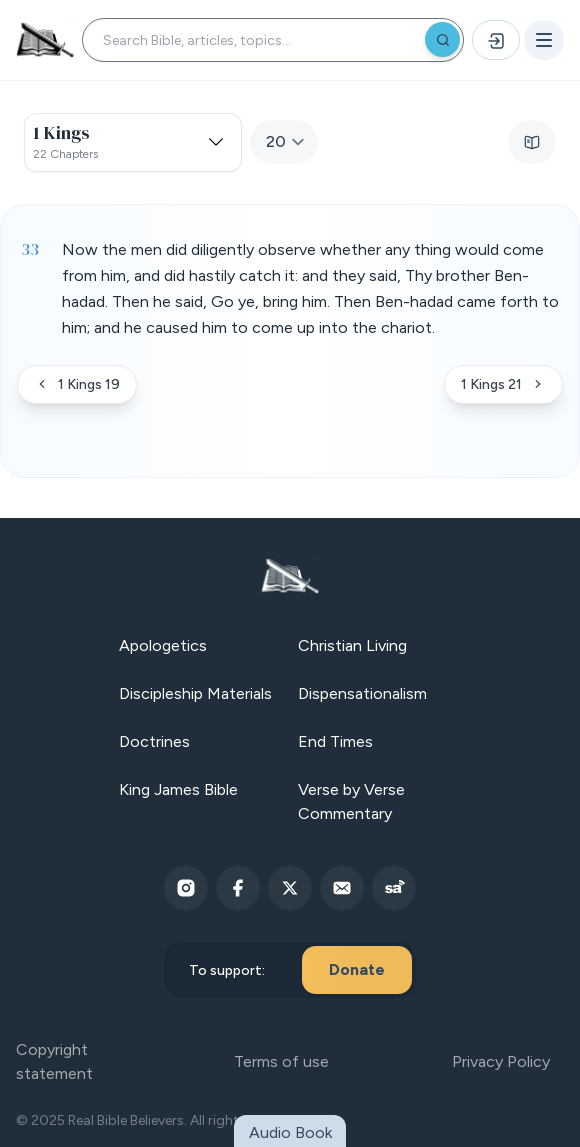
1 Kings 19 (77, 384)
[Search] (442, 39)
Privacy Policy (501, 1061)
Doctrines (154, 741)
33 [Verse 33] (30, 249)
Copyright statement (54, 1061)
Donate (357, 969)
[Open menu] (544, 40)
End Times (335, 741)
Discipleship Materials (195, 693)
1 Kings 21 (503, 384)
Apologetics (163, 645)
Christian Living (352, 645)
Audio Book (290, 1132)
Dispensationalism (362, 693)
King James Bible (178, 789)
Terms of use (281, 1061)
